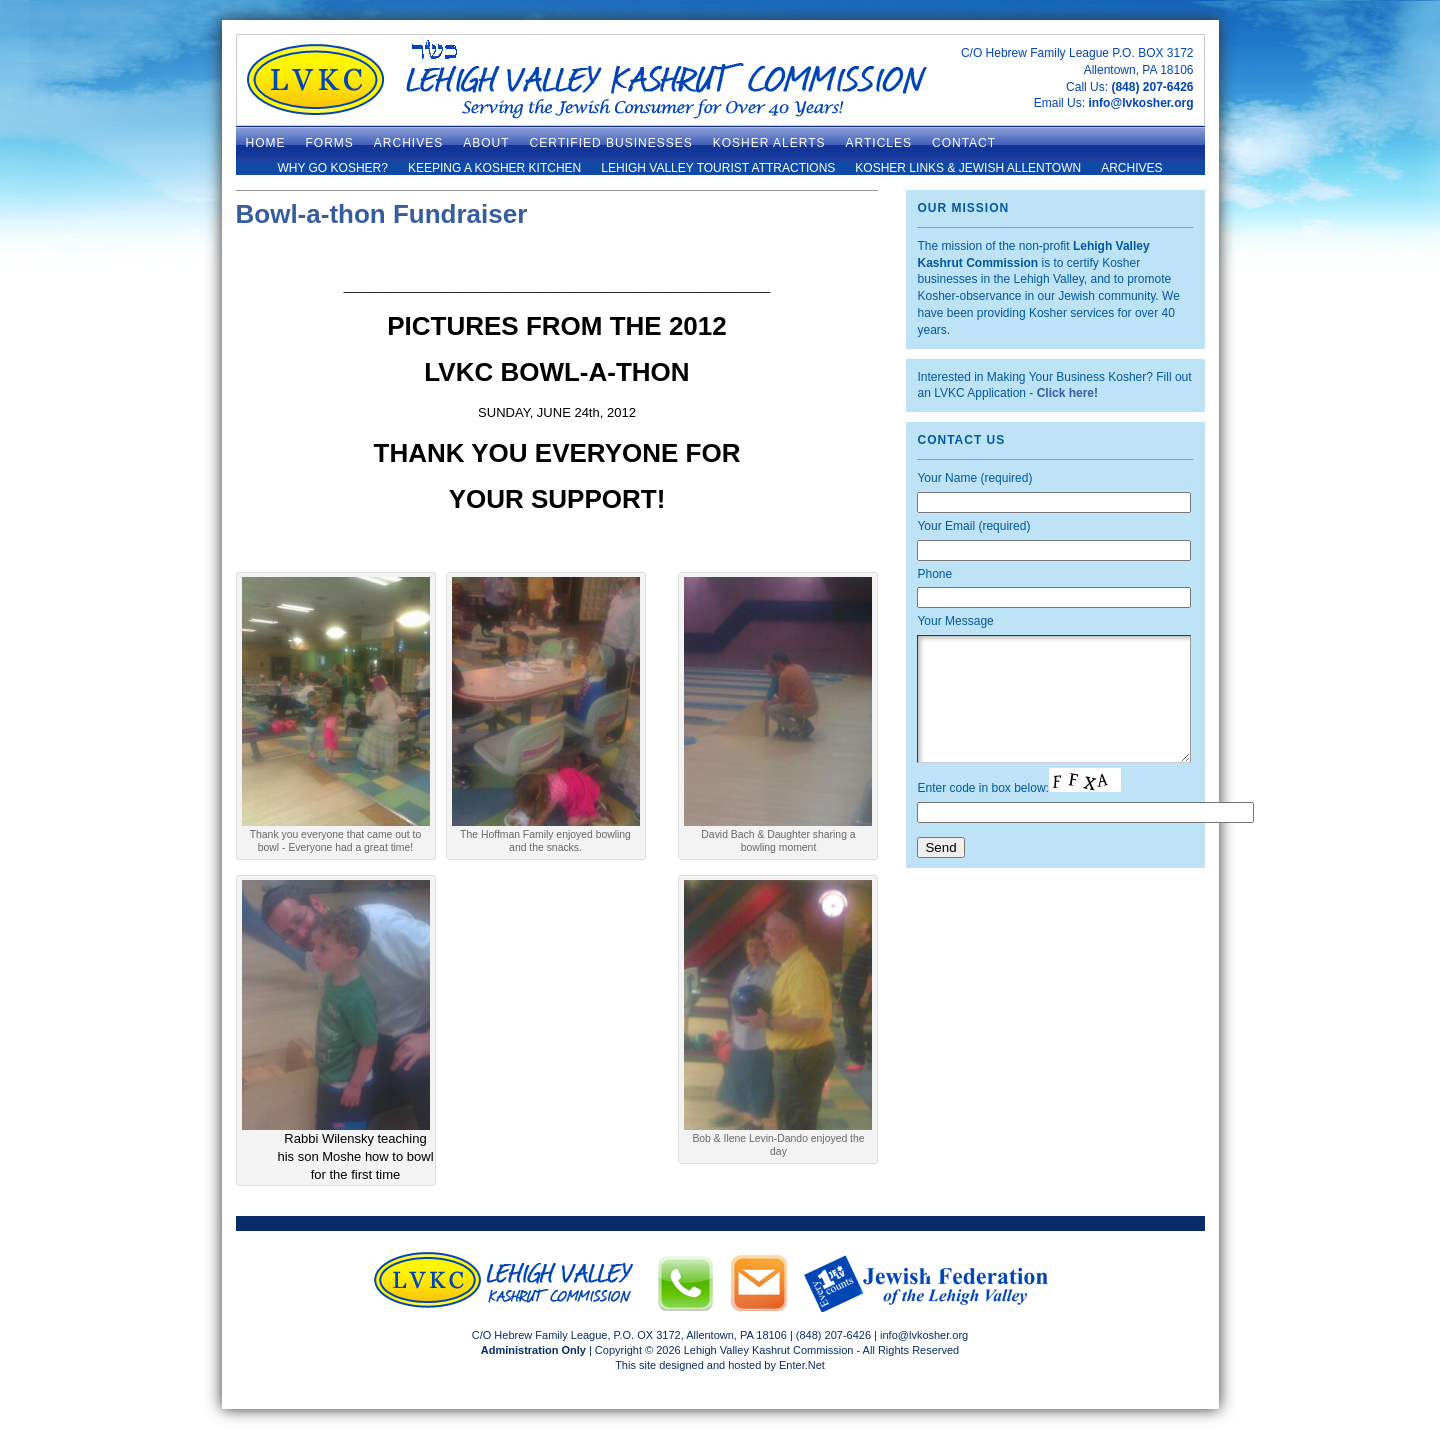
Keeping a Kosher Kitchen (494, 168)
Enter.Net (802, 1365)
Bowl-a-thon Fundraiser (382, 214)
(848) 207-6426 (1152, 87)
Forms (330, 143)
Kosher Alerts (769, 143)
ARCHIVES (408, 143)
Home (266, 143)
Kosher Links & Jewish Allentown (968, 168)
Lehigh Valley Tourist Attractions (718, 168)
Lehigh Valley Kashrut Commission (769, 1350)
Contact (964, 143)
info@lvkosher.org (1140, 103)
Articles (879, 143)
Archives (1131, 168)
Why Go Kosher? (332, 168)
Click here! (1067, 393)
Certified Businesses (611, 143)
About (486, 143)
